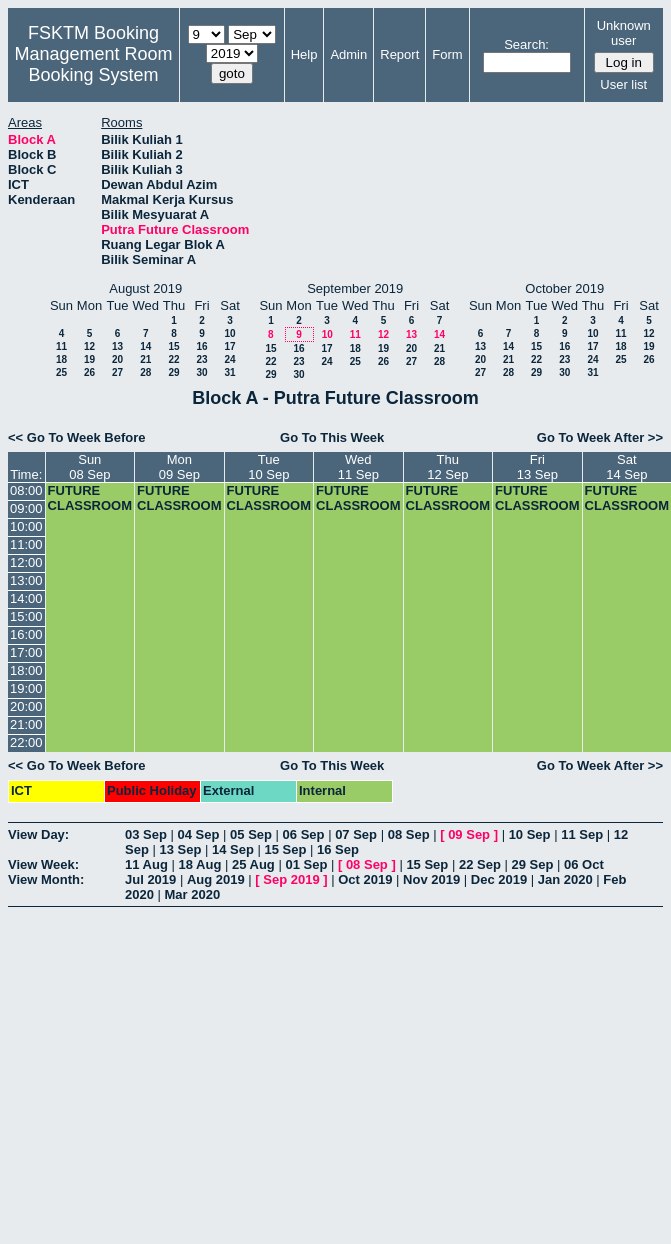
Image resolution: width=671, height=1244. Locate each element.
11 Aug (146, 864)
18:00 (26, 670)
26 (89, 372)
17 (229, 346)
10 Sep (530, 834)
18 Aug (199, 864)
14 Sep (233, 849)
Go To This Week (332, 437)
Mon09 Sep (179, 467)
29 (173, 372)
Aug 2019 (216, 879)
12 (89, 346)
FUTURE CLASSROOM (90, 498)
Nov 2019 (431, 879)
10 (229, 333)
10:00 (26, 526)
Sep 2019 (291, 879)
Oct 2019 (365, 879)
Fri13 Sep (537, 467)
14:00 (26, 598)
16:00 (26, 634)
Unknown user (624, 33)
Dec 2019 (499, 879)
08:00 (26, 490)
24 (229, 359)
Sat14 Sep (626, 467)
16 (201, 346)
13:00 (26, 580)
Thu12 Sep (447, 467)
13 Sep (180, 849)
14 (145, 346)
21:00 (26, 724)
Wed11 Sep (358, 467)
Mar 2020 (193, 894)
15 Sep (286, 849)
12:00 (26, 562)
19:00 (26, 688)
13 (117, 346)
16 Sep (338, 849)
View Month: (46, 879)
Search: (526, 44)
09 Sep (469, 834)
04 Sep (199, 834)
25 (61, 372)
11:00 (26, 544)
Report (399, 54)
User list (623, 84)
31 (229, 372)
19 (89, 359)
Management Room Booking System (93, 64)
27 (117, 372)
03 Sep (146, 834)
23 (201, 359)
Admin (348, 54)
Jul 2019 (150, 879)
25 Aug (253, 864)
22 (173, 359)
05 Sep (251, 834)
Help (304, 54)
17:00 (26, 652)
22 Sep (480, 864)
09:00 (26, 508)
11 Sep (582, 834)
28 (145, 372)
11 (61, 346)
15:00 (26, 616)
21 (145, 359)
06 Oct (584, 864)
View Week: (43, 864)
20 (117, 359)
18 (61, 359)
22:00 (26, 742)
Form (447, 54)
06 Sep (304, 834)
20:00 (26, 706)
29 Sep (532, 864)
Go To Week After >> (600, 437)
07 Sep (356, 834)
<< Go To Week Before (77, 437)
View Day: (38, 834)
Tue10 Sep (268, 467)
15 (173, 346)
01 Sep (306, 864)
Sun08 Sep (89, 467)
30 (201, 372)
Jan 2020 (565, 879)
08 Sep (409, 834)
